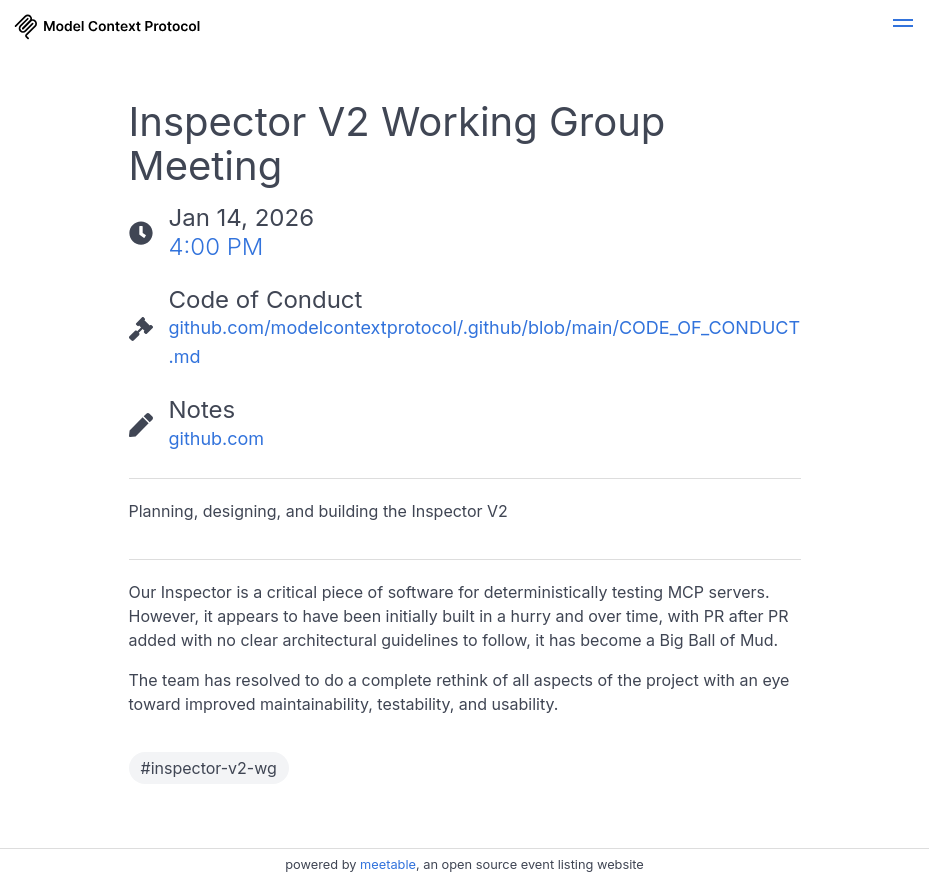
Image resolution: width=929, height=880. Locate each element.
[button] (903, 26)
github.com (217, 438)
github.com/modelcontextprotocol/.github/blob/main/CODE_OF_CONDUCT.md (485, 342)
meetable (388, 864)
